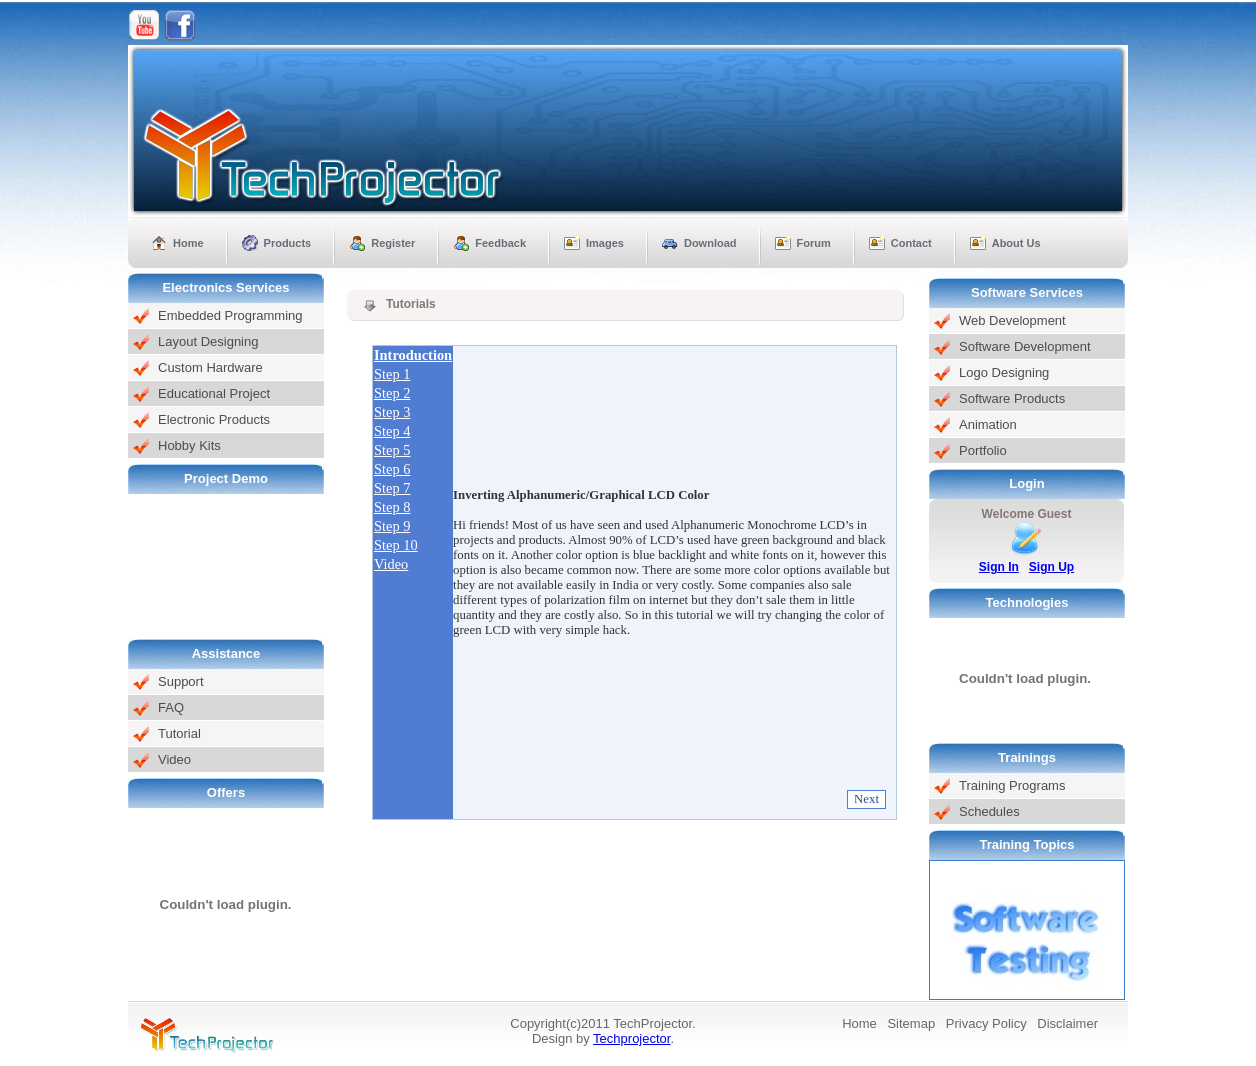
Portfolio (983, 450)
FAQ (171, 707)
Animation (988, 424)
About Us (1016, 243)
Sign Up (1051, 567)
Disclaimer (1067, 1023)
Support (181, 681)
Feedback (500, 243)
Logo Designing (1004, 372)
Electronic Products (214, 419)
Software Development (1025, 346)
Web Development (1012, 320)
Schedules (989, 811)
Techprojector (631, 1038)
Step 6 (392, 469)
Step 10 (396, 545)
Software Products (1012, 398)
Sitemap (911, 1023)
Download (710, 243)
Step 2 (392, 393)
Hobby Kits (189, 445)
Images (605, 243)
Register (393, 243)
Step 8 (392, 507)
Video (174, 759)
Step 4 (392, 431)
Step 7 (392, 488)
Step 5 (392, 450)
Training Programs (1012, 785)
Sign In (999, 567)
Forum (814, 243)
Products (288, 243)
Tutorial (179, 733)
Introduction (413, 355)
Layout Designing (208, 341)
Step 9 (392, 526)
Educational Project (214, 393)
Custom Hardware (210, 367)
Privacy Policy (986, 1023)
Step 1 (392, 374)
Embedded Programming (230, 315)
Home (188, 243)
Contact (911, 243)
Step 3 (392, 412)
